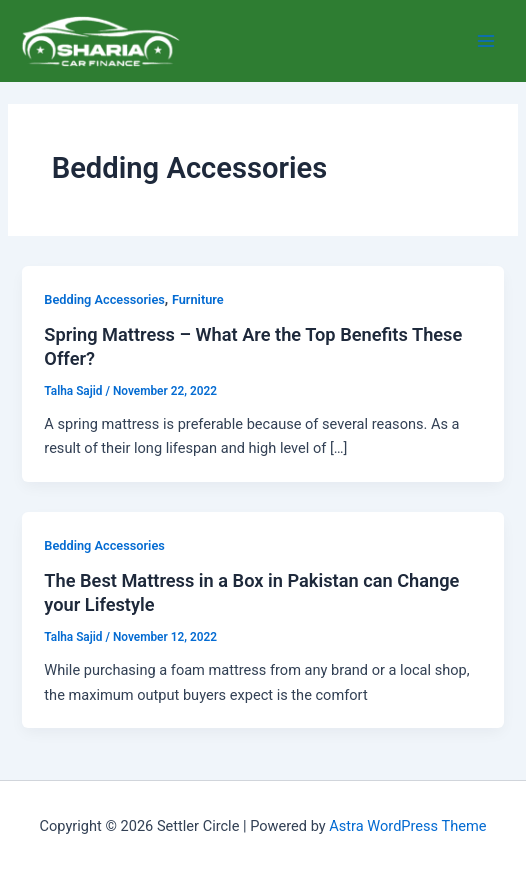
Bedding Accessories (104, 299)
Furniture (198, 299)
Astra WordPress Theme (407, 826)
